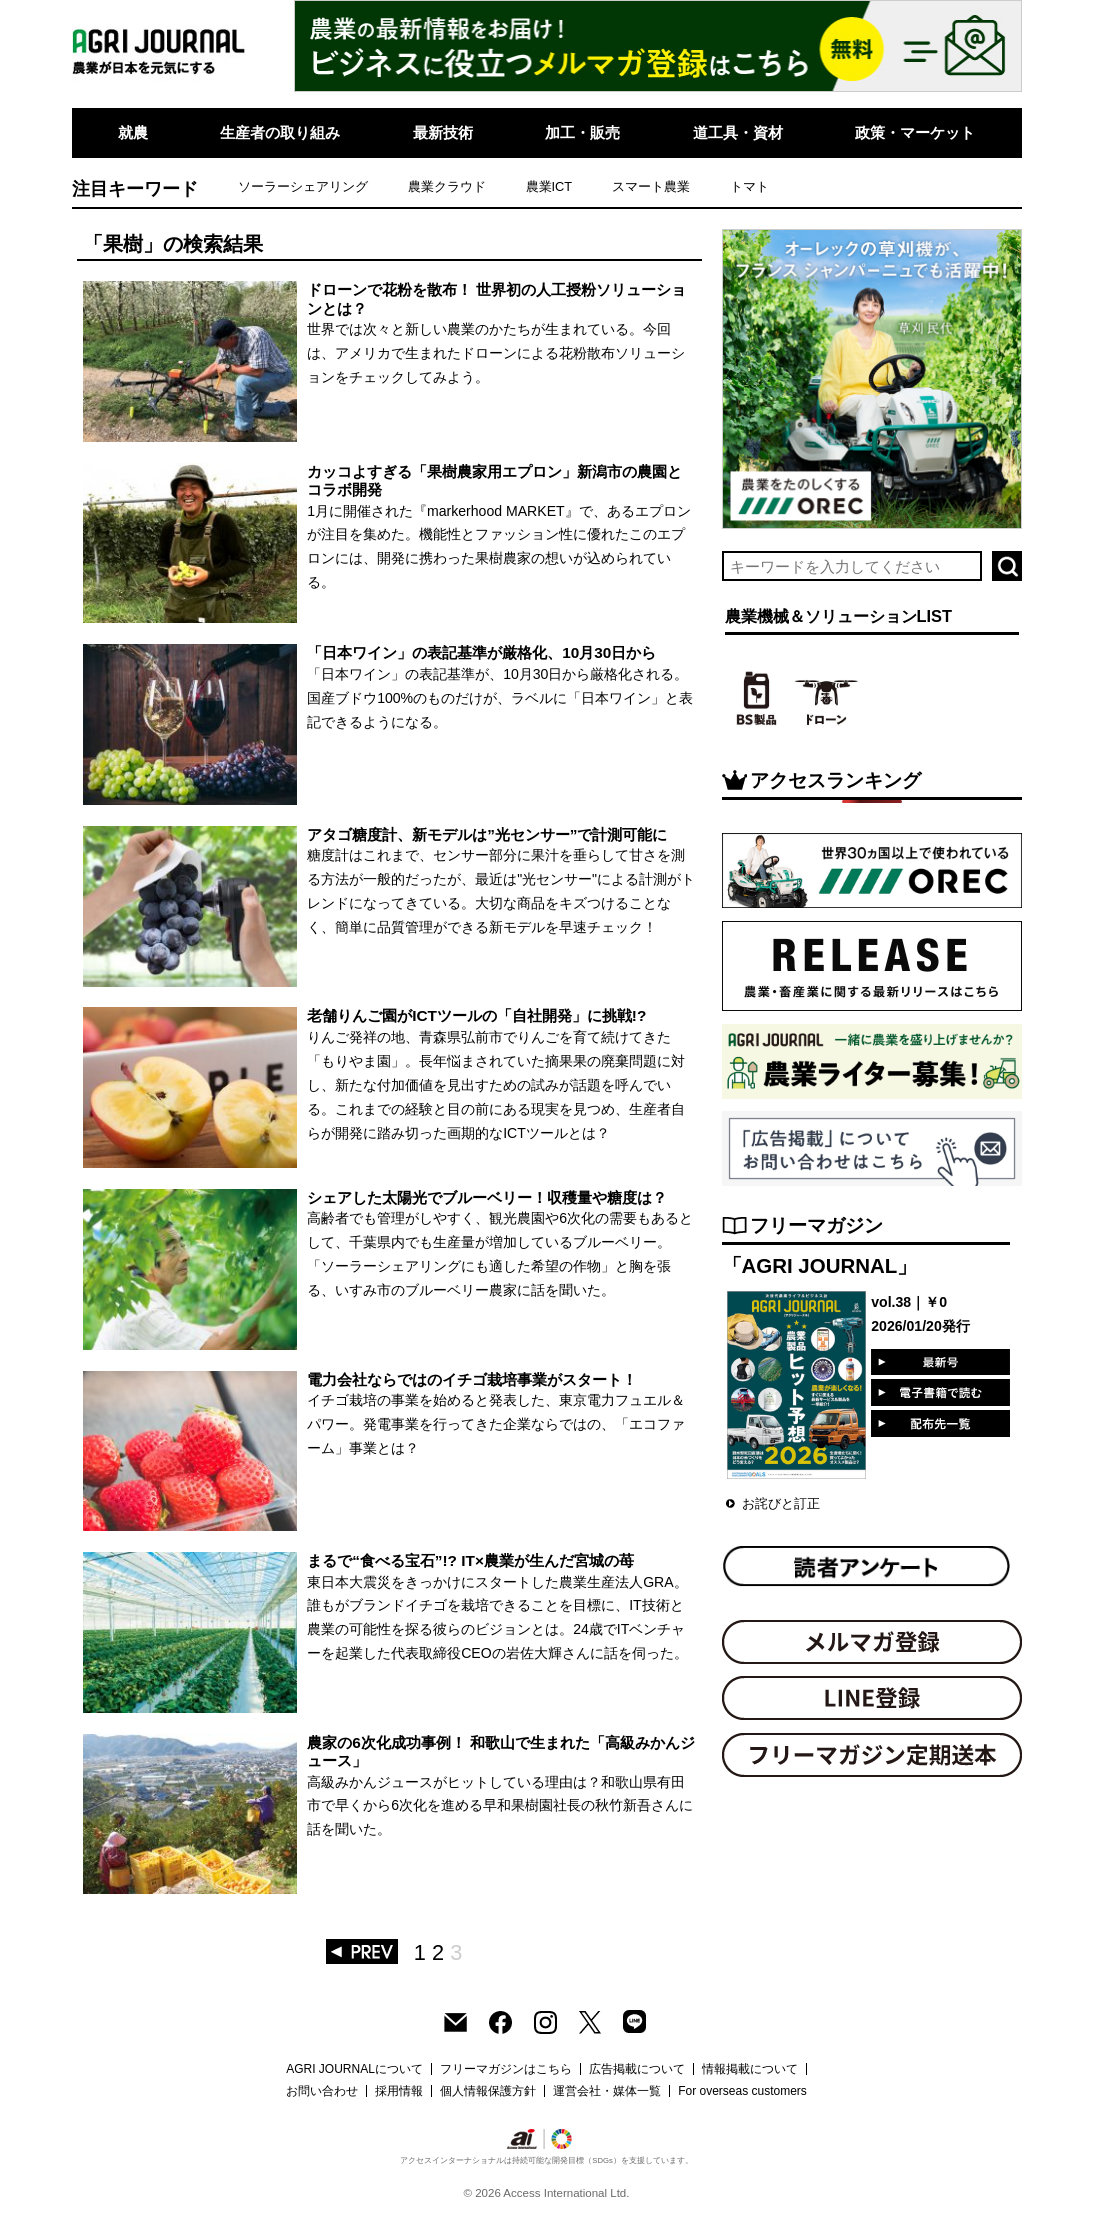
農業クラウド (447, 186)
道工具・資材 (738, 132)
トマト (749, 186)
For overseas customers (742, 2091)
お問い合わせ (322, 2091)
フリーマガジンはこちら (506, 2069)
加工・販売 (582, 132)
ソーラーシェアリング (303, 186)
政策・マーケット (915, 132)
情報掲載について (750, 2069)
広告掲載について (637, 2069)
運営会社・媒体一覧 (607, 2091)
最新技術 (443, 132)
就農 (133, 132)
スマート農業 (651, 186)
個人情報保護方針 (488, 2091)
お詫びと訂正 (781, 1503)
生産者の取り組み (280, 132)
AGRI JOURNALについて (354, 2069)
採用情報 (399, 2091)
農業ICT (549, 186)
